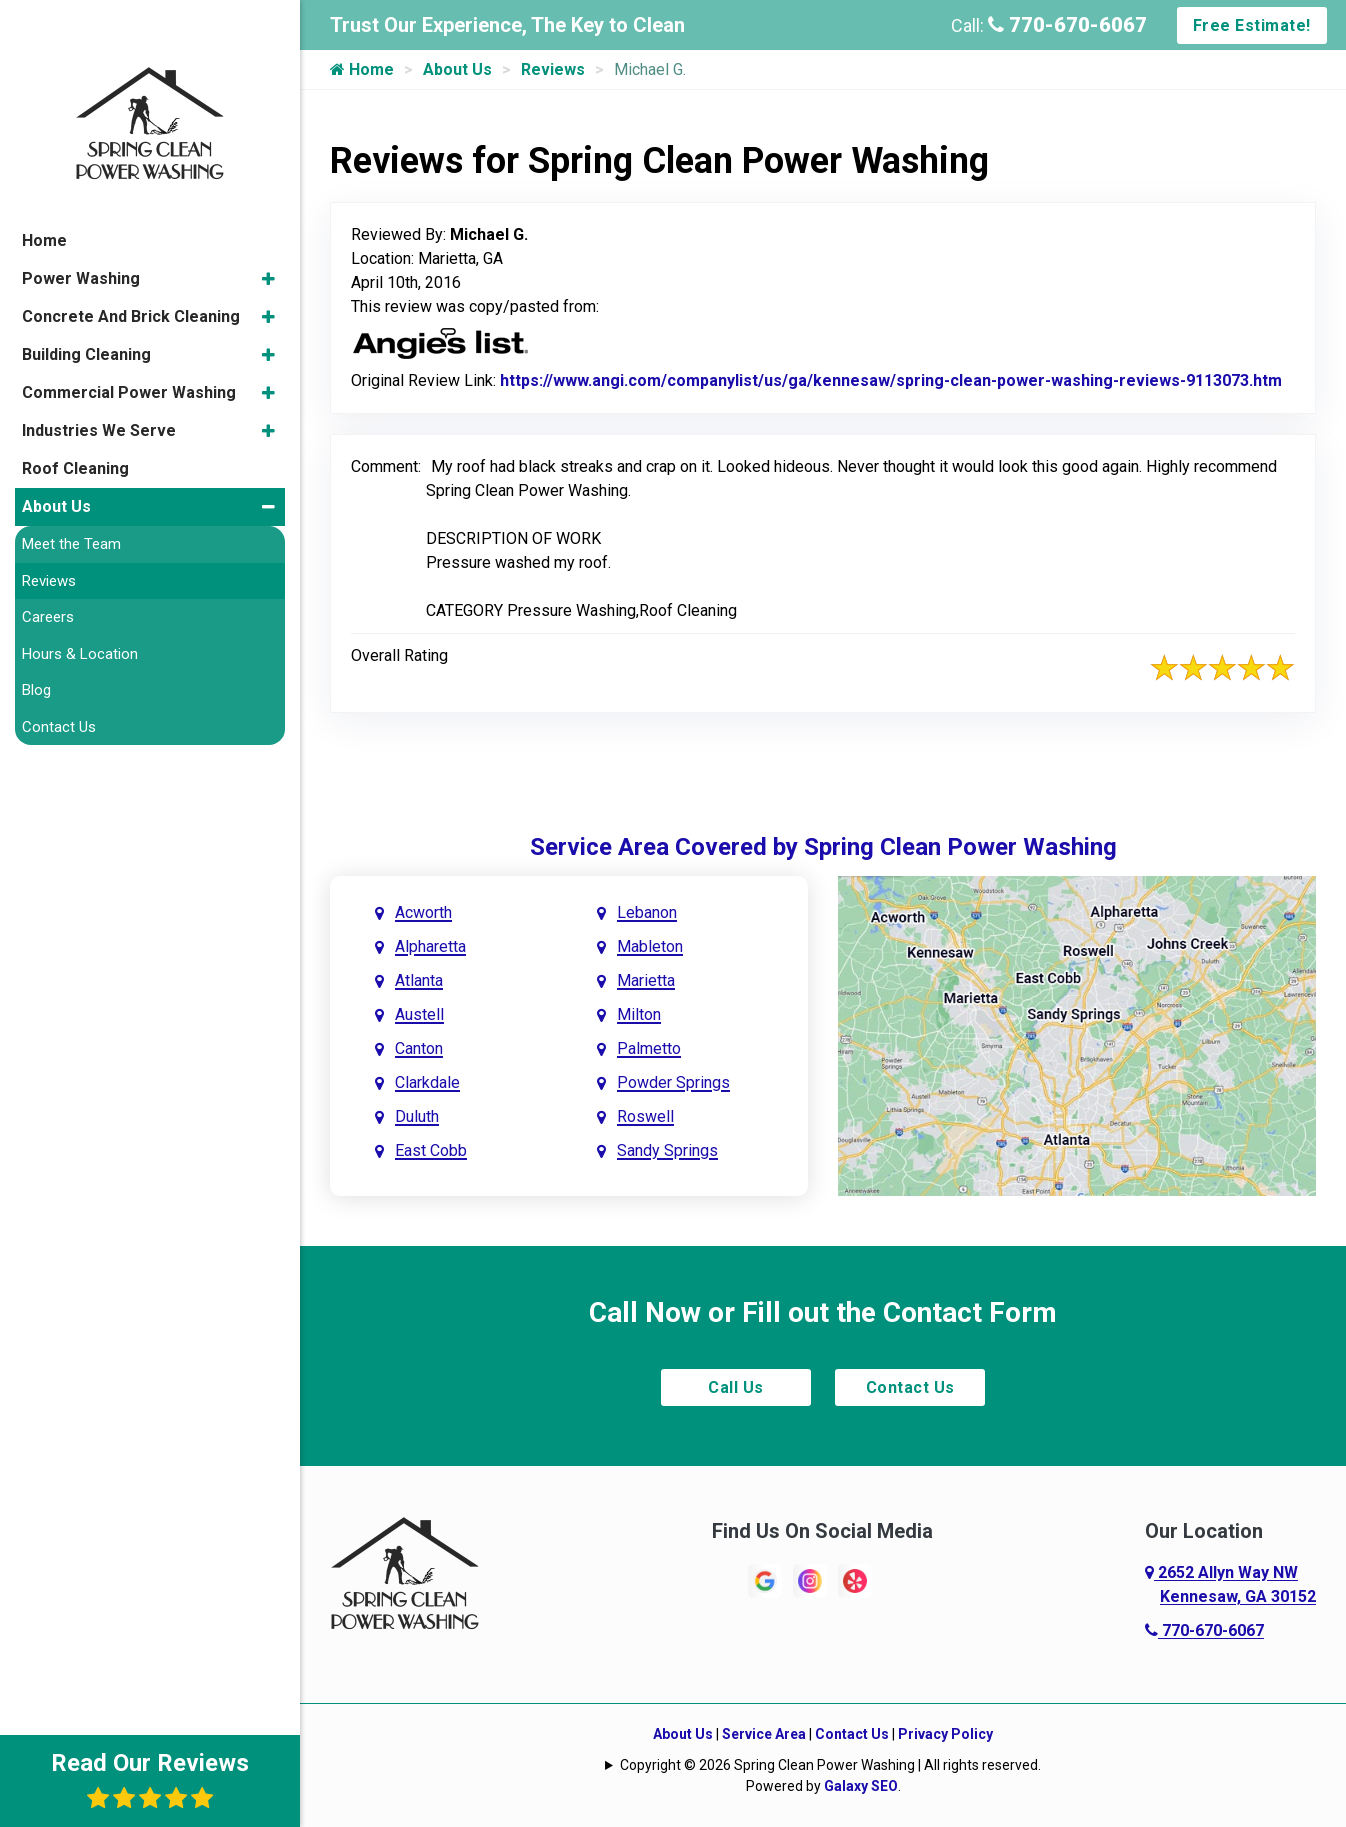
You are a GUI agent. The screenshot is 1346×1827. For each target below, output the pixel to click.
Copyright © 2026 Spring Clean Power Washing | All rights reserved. (830, 1765)
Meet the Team (71, 493)
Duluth (417, 1116)
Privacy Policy (945, 1734)
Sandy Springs (667, 1150)
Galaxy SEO (861, 1786)
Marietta (646, 980)
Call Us (736, 1387)
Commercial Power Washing (129, 341)
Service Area (764, 1734)
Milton (639, 1014)
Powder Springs (673, 1082)
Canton (419, 1048)
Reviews (553, 69)
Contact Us (910, 1387)
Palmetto (649, 1048)
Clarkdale (427, 1082)
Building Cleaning (86, 303)
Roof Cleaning (75, 417)
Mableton (650, 946)
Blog (36, 639)
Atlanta (419, 980)
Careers (48, 566)
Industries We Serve (99, 379)
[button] (268, 228)
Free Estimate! (1252, 25)
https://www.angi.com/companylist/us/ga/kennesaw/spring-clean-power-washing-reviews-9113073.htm (891, 380)
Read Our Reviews (150, 1779)
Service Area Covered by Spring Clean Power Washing (823, 847)
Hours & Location (80, 603)
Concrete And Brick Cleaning (131, 265)
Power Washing (81, 227)
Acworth (423, 912)
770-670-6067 (1067, 25)
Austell (419, 1014)
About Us (457, 69)
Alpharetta (430, 946)
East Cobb (431, 1150)
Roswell (645, 1116)
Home (362, 69)
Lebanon (647, 912)
